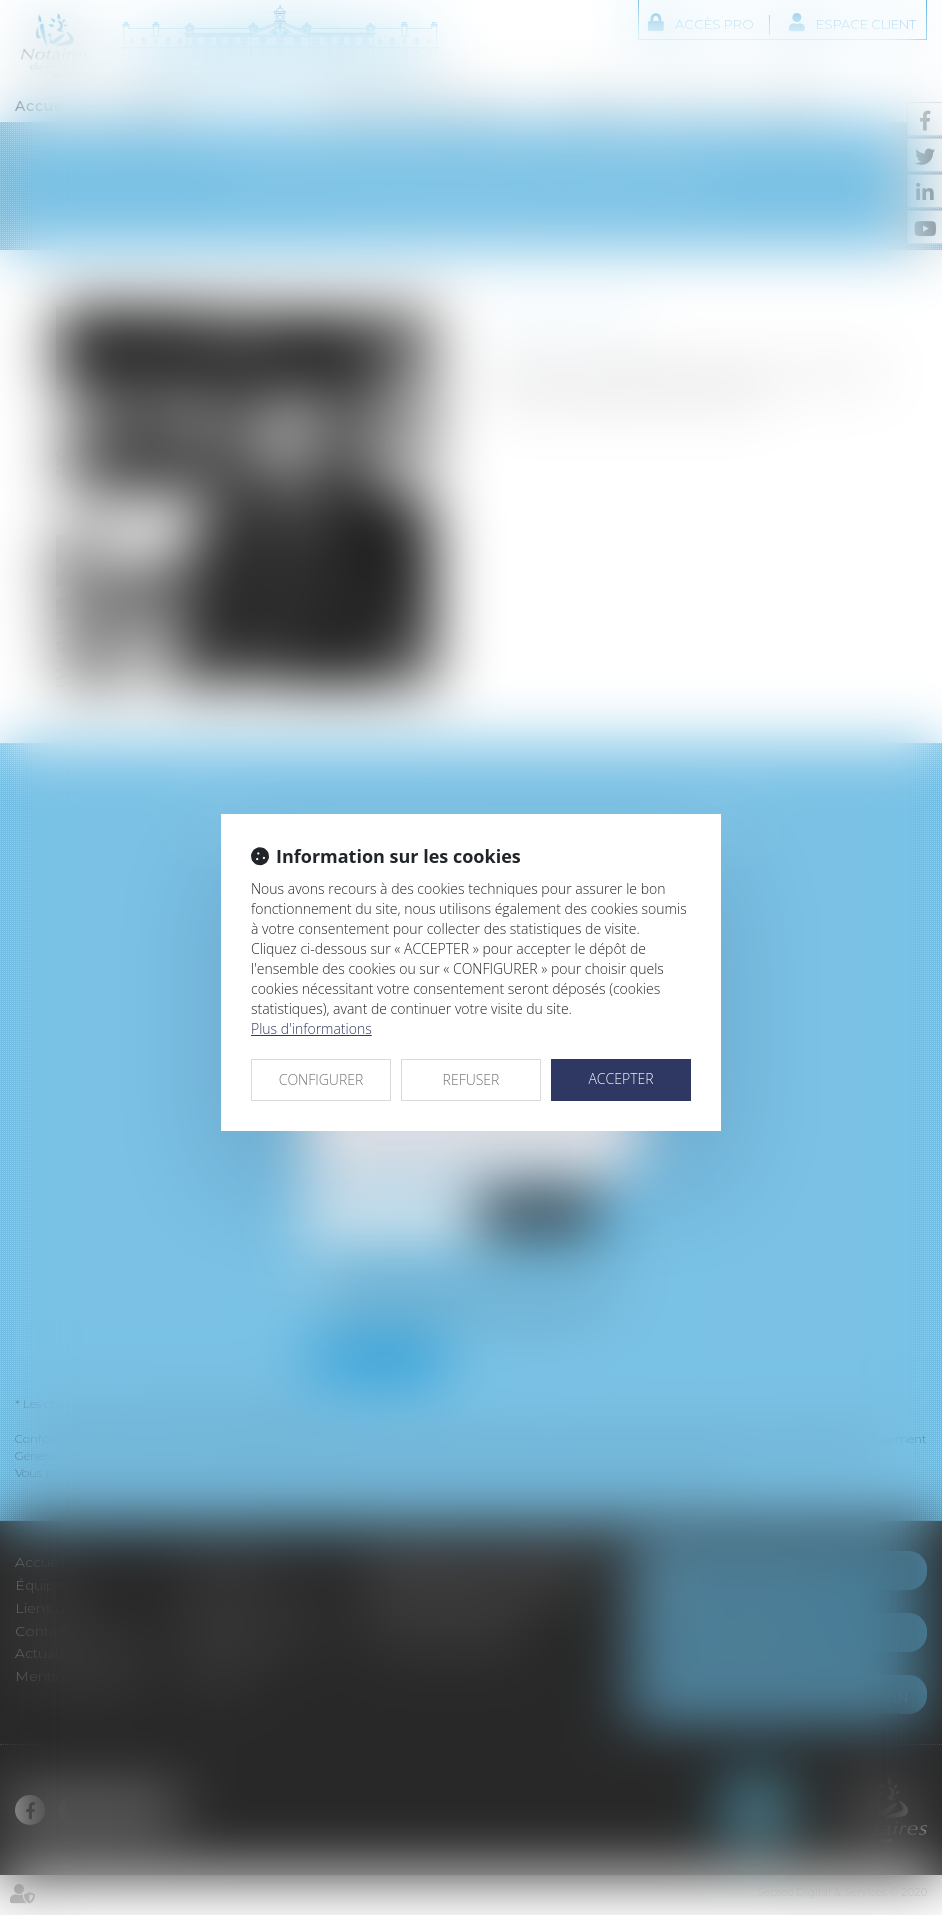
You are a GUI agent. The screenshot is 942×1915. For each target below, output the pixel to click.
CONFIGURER (321, 1079)
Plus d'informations (311, 1028)
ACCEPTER (620, 1078)
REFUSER (471, 1079)
